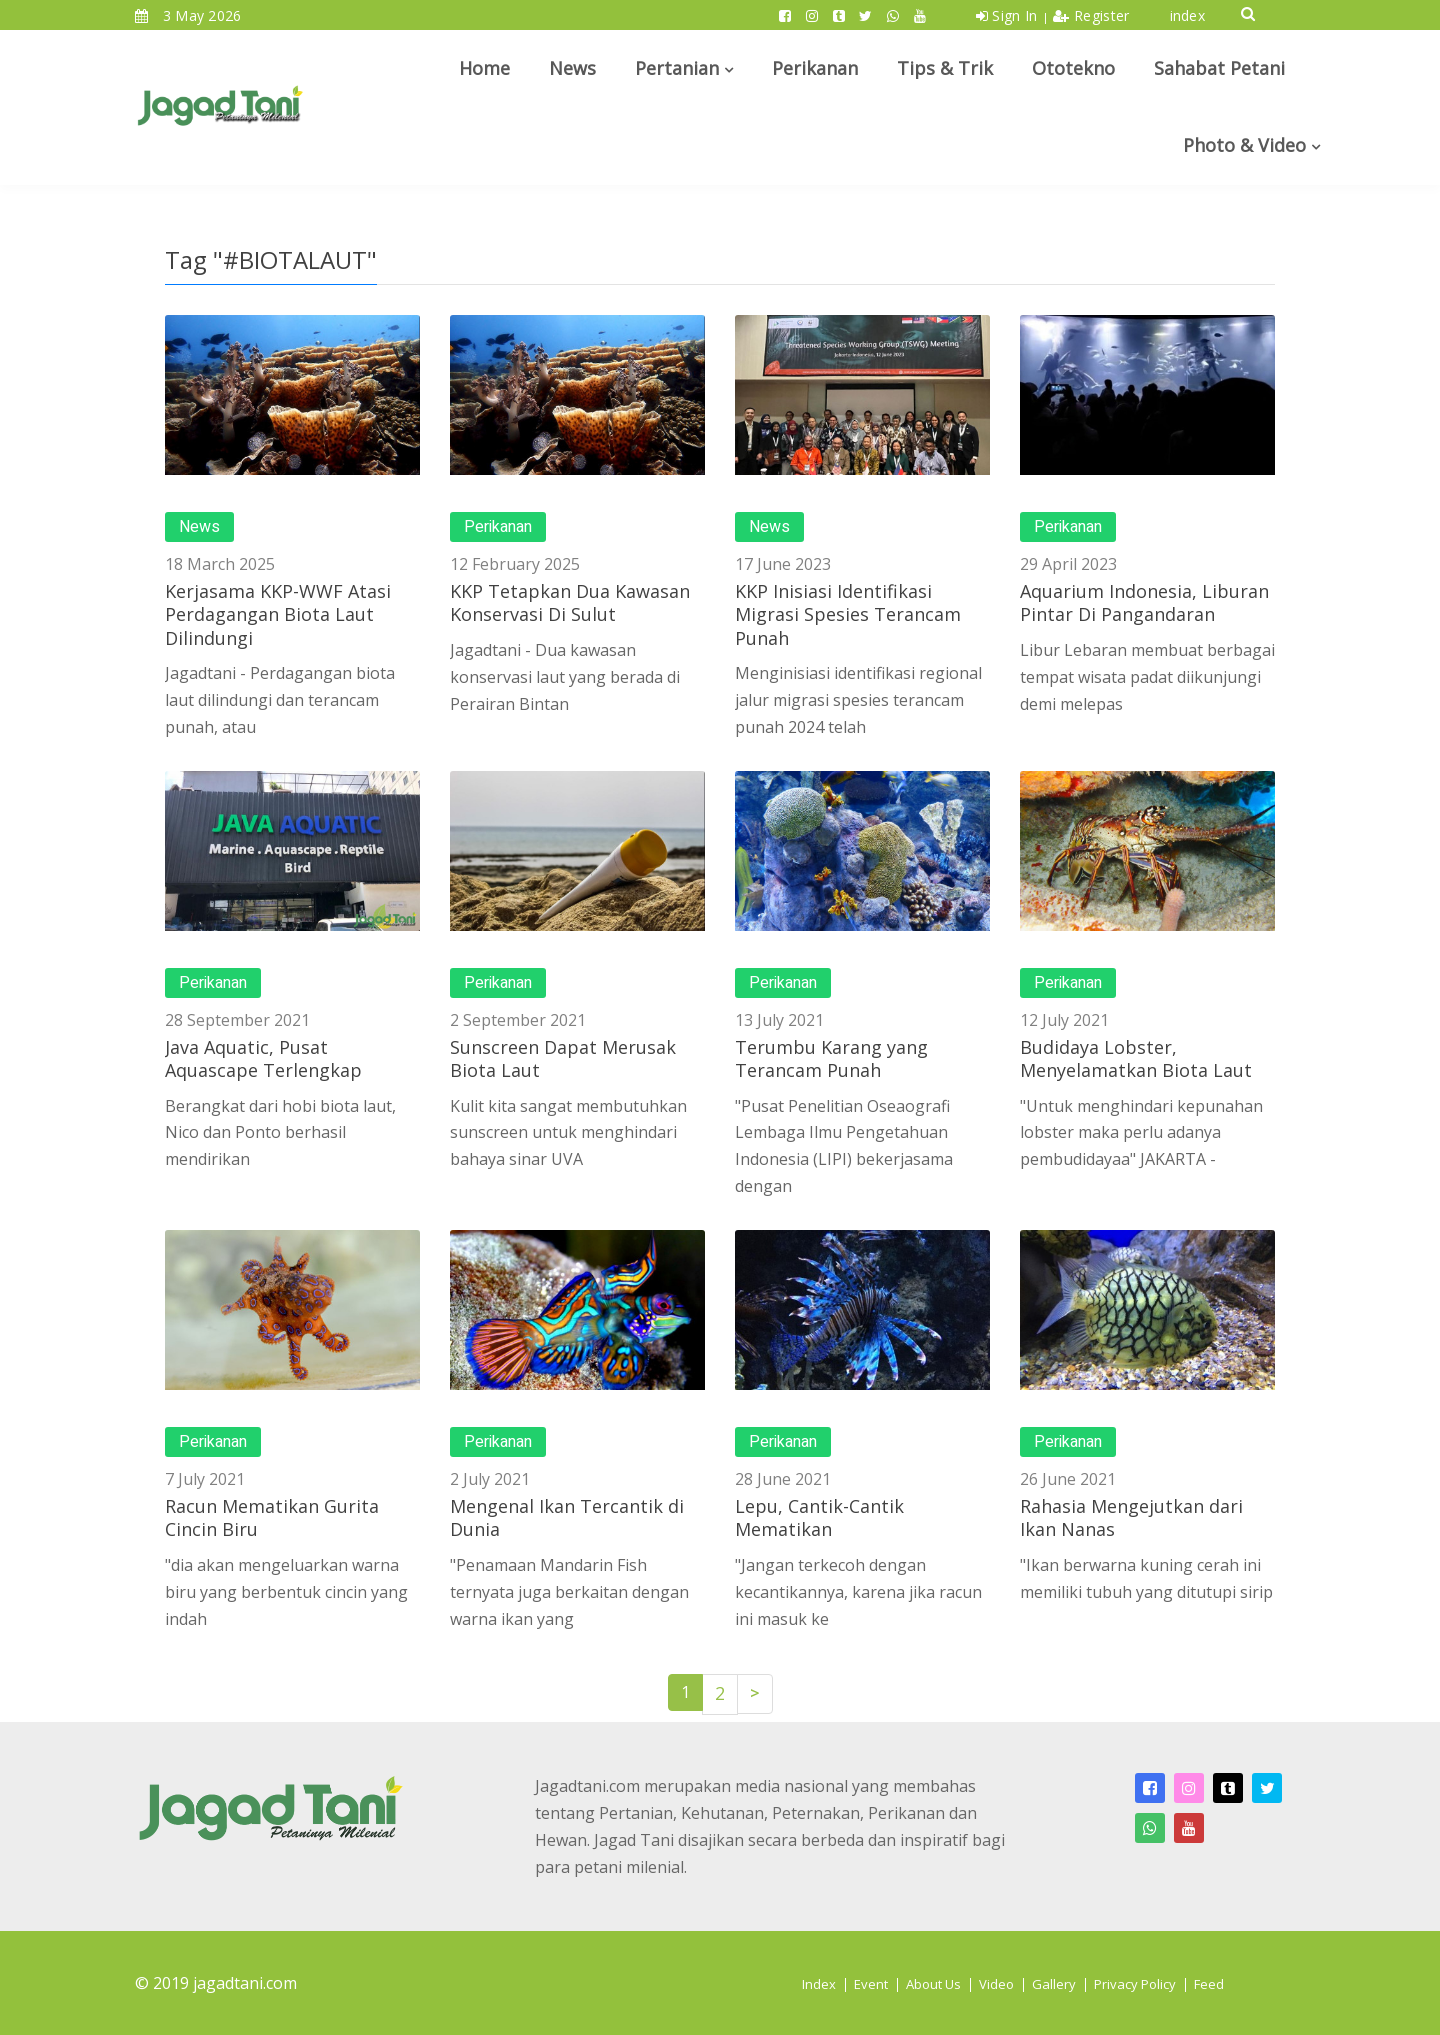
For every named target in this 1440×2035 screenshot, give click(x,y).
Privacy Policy (1135, 1984)
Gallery (1054, 1984)
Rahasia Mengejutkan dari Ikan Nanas (1131, 1517)
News (572, 68)
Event (871, 1984)
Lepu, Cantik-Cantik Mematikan (819, 1517)
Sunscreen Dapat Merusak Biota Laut (563, 1058)
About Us (933, 1984)
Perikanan (815, 68)
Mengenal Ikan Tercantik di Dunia (567, 1517)
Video (996, 1984)
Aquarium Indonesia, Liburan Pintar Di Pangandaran (1144, 602)
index (1188, 15)
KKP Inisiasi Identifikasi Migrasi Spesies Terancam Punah (848, 614)
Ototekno (1073, 68)
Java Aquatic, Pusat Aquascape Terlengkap (263, 1058)
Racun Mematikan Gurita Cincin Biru (272, 1517)
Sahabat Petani (1219, 68)
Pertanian (677, 68)
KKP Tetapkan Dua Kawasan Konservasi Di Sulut (570, 602)
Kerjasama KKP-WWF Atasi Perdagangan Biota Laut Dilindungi (278, 614)
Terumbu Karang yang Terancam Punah (831, 1058)
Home (484, 68)
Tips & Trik (945, 68)
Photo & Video (1244, 145)
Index (819, 1984)
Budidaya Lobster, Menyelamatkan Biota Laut (1136, 1058)
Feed (1209, 1984)
